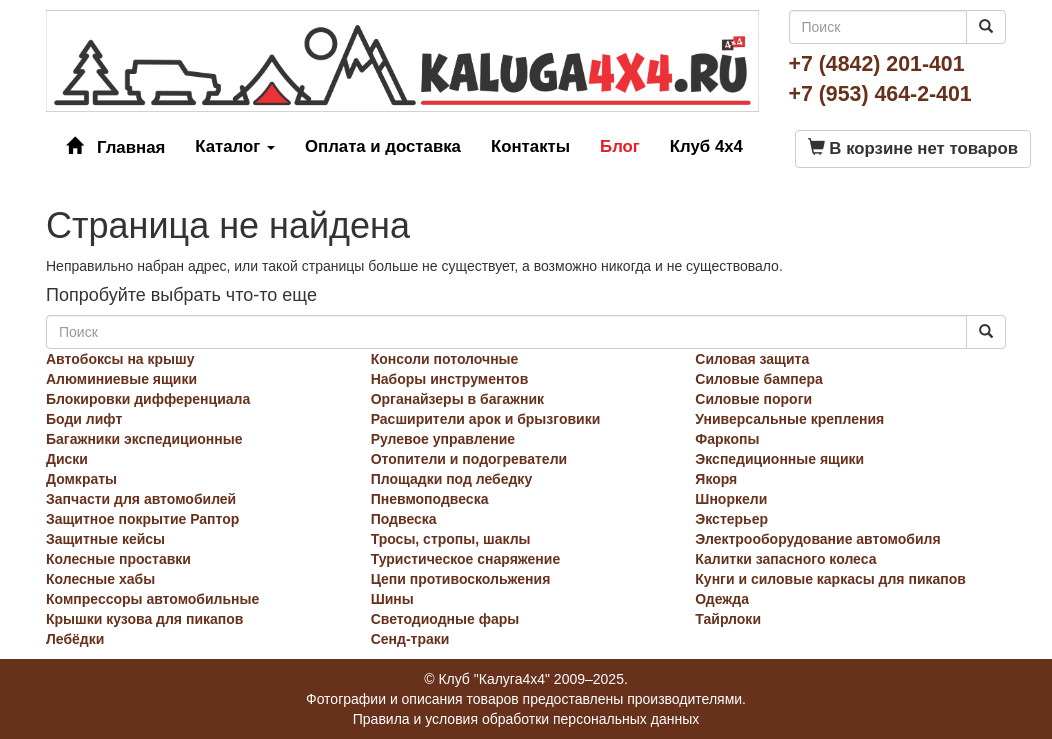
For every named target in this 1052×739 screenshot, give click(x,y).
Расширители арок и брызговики (486, 419)
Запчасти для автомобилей (141, 499)
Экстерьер (731, 519)
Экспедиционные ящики (779, 459)
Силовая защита (752, 359)
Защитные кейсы (105, 539)
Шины (392, 599)
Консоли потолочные (445, 359)
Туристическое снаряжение (466, 559)
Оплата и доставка (383, 146)
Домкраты (81, 479)
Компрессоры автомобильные (152, 599)
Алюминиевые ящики (121, 379)
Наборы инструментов (450, 379)
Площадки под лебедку (452, 479)
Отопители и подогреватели (469, 459)
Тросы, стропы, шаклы (451, 539)
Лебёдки (75, 639)
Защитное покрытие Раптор (142, 519)
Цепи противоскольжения (461, 579)
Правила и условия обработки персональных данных (526, 719)
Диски (67, 459)
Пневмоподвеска (430, 499)
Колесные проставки (118, 559)
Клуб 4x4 (706, 146)
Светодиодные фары (445, 619)
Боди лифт (84, 419)
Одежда (722, 599)
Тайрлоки (728, 619)
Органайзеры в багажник (457, 399)
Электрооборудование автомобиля (817, 539)
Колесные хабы (100, 579)
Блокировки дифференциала (148, 399)
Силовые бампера (759, 379)
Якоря (716, 479)
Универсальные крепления (789, 419)
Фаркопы (727, 439)
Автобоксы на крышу (120, 359)
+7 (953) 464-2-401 (880, 94)
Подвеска (404, 519)
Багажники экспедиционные (144, 439)
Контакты (530, 146)
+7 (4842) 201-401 (877, 64)
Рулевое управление (443, 439)
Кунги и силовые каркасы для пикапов (830, 579)
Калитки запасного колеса (785, 559)
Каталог (235, 146)
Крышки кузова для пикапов (144, 619)
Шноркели (731, 499)
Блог (620, 146)
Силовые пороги (753, 399)
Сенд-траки (410, 639)
